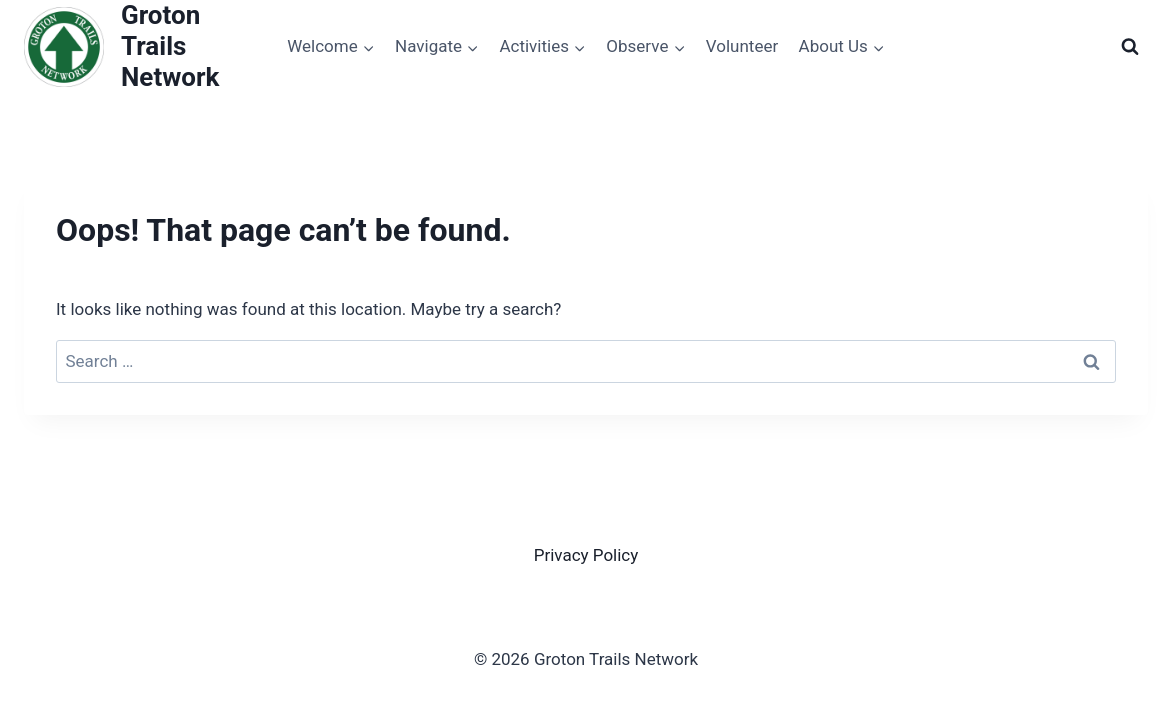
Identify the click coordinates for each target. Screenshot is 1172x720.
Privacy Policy (586, 555)
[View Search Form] (1130, 47)
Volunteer (742, 46)
